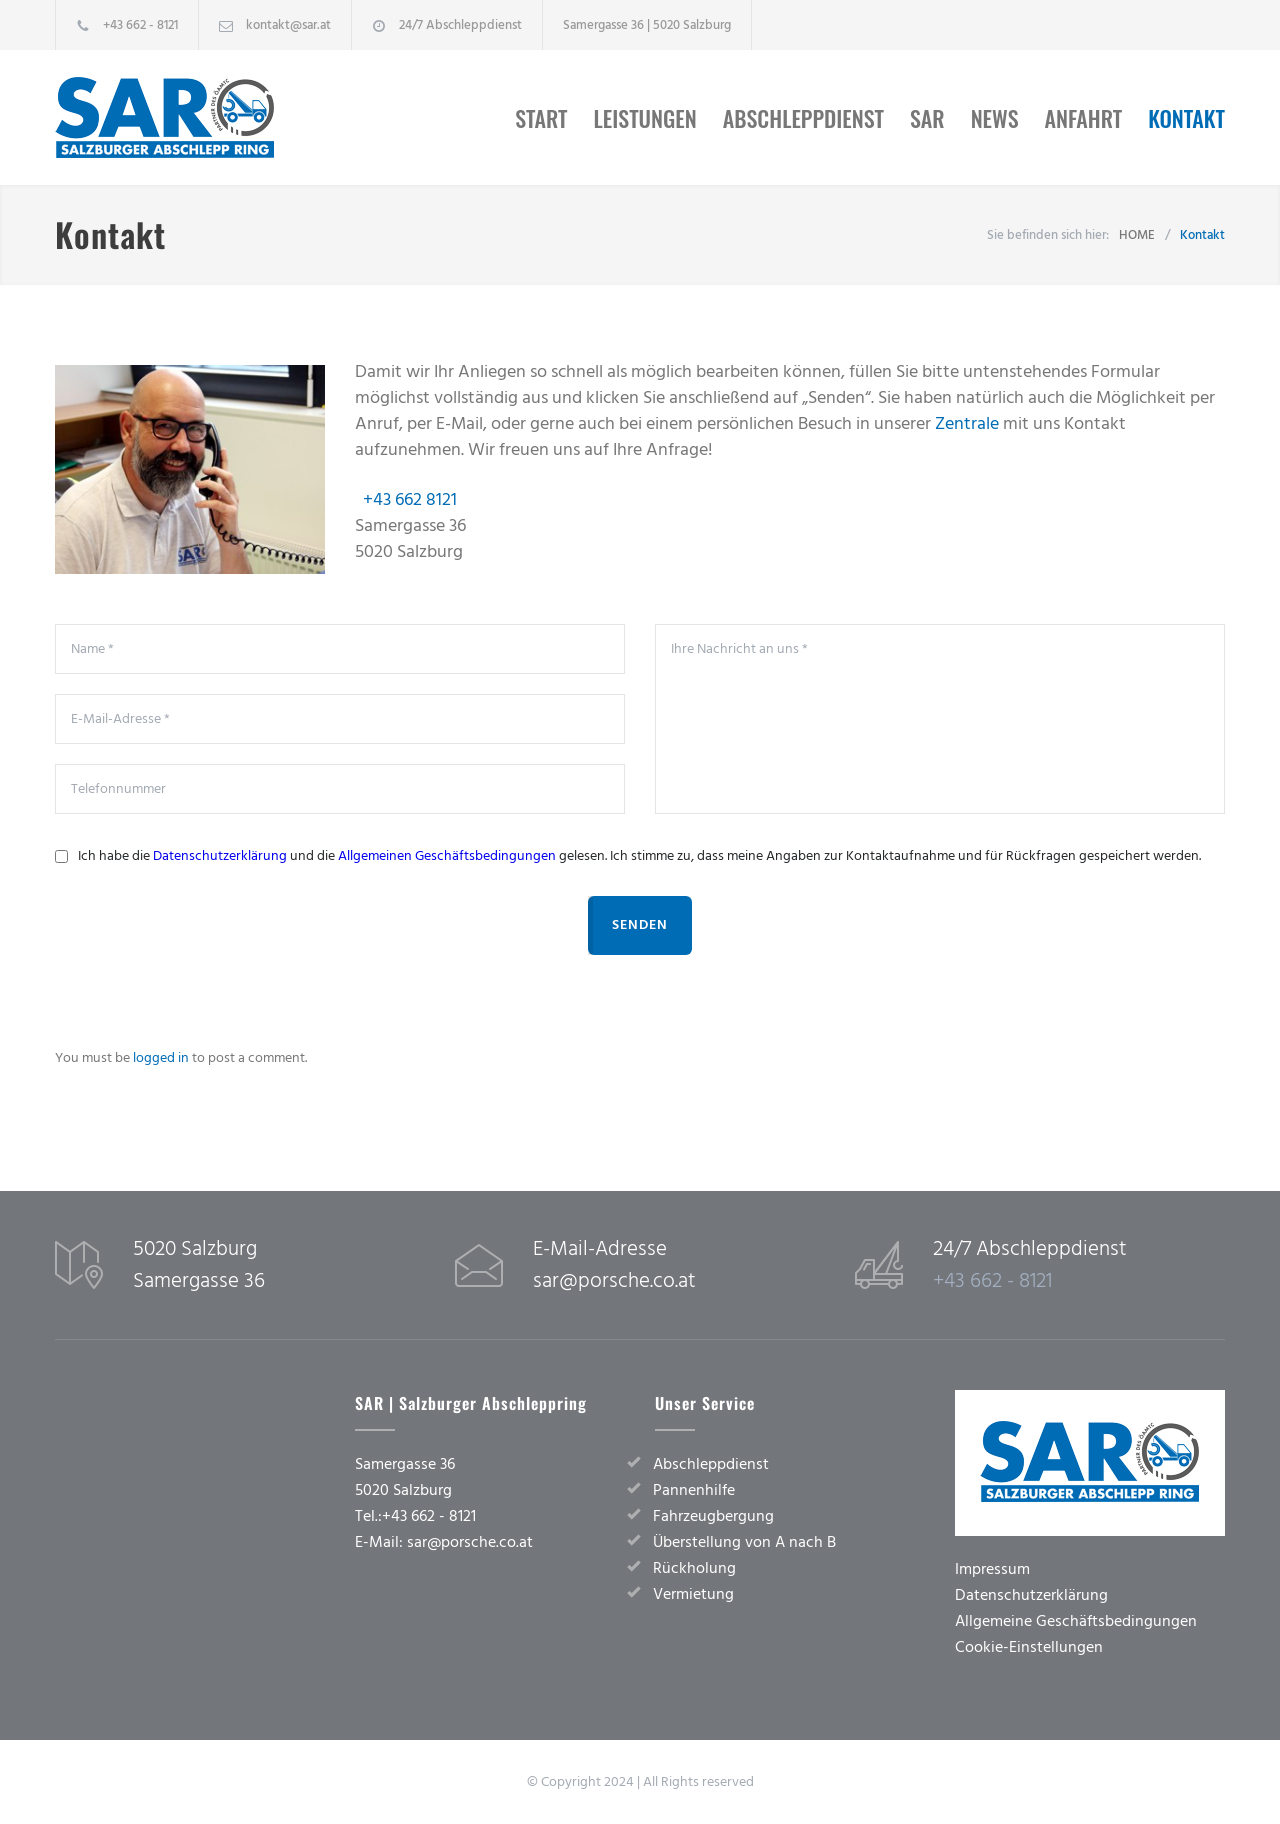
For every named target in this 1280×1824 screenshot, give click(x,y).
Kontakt (1186, 118)
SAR (927, 118)
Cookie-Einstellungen (1029, 1647)
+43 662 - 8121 (140, 25)
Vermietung (693, 1594)
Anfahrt (1084, 118)
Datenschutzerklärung (220, 856)
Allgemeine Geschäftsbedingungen (1076, 1621)
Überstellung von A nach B (744, 1542)
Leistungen (645, 118)
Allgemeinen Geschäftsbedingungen (447, 856)
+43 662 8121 (410, 499)
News (995, 118)
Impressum (992, 1569)
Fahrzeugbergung (713, 1516)
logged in (161, 1058)
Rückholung (694, 1568)
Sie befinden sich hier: (1048, 235)
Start (541, 118)
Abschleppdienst (803, 118)
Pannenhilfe (694, 1490)
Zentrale (967, 423)
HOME (1137, 235)
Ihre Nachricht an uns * (940, 719)
